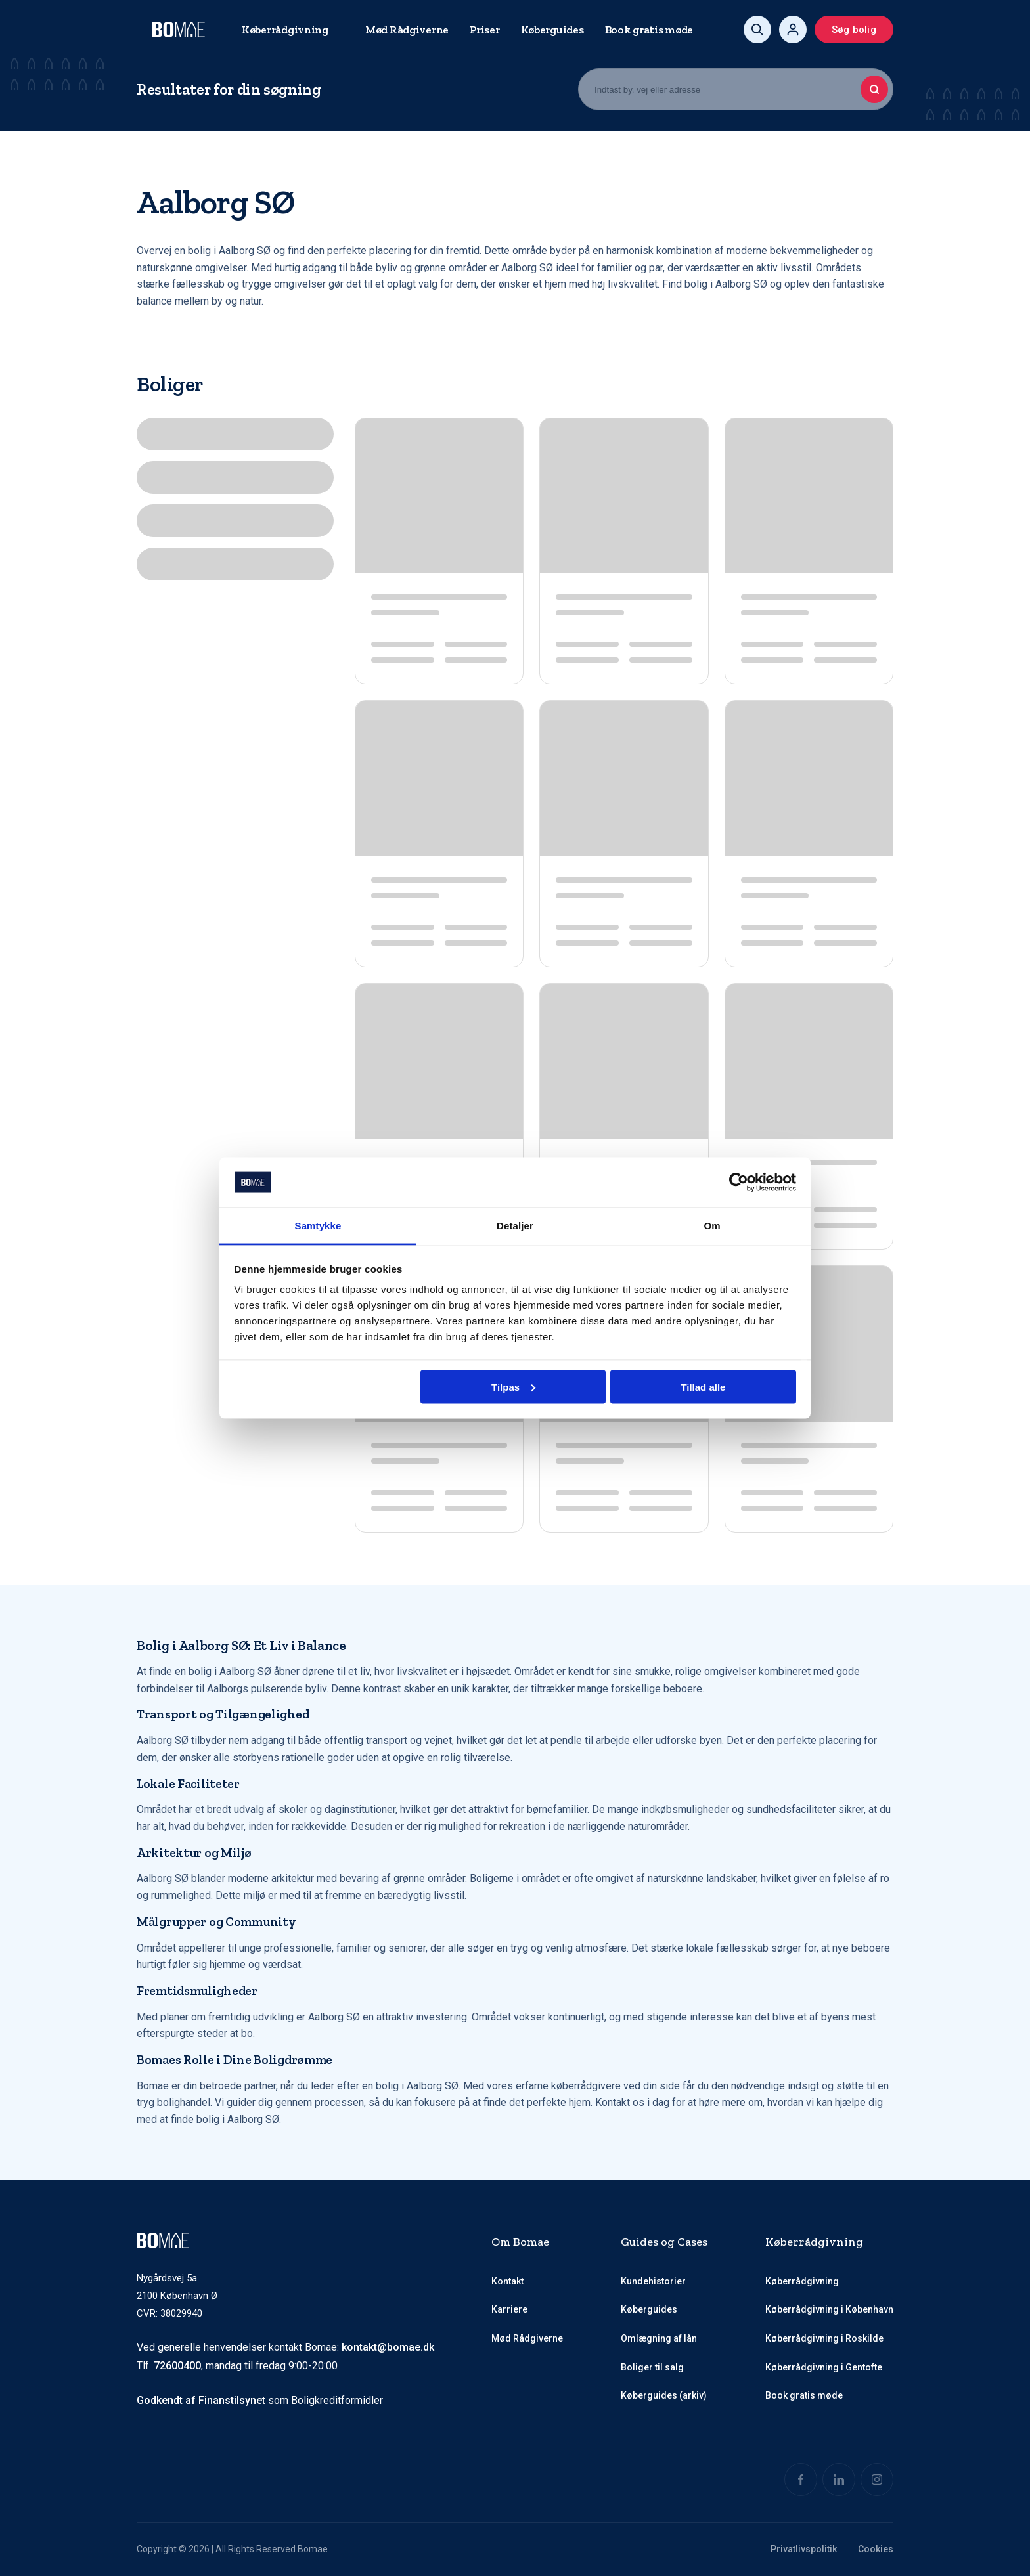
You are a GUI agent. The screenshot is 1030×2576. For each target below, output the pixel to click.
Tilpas (513, 1386)
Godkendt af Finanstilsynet (201, 2401)
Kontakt (507, 2281)
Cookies (875, 2549)
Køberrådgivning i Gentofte (823, 2367)
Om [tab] (712, 1225)
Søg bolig (854, 29)
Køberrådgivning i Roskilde (824, 2338)
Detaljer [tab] (515, 1225)
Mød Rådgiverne (407, 29)
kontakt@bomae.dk (388, 2347)
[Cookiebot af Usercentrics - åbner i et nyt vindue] (738, 1182)
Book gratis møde (649, 29)
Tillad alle (703, 1386)
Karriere (509, 2310)
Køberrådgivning (285, 29)
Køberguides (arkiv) (664, 2396)
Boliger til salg (652, 2367)
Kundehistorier (653, 2281)
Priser (484, 29)
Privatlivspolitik (804, 2549)
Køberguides (552, 29)
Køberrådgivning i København (829, 2310)
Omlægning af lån (659, 2338)
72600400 (177, 2366)
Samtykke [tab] (318, 1225)
